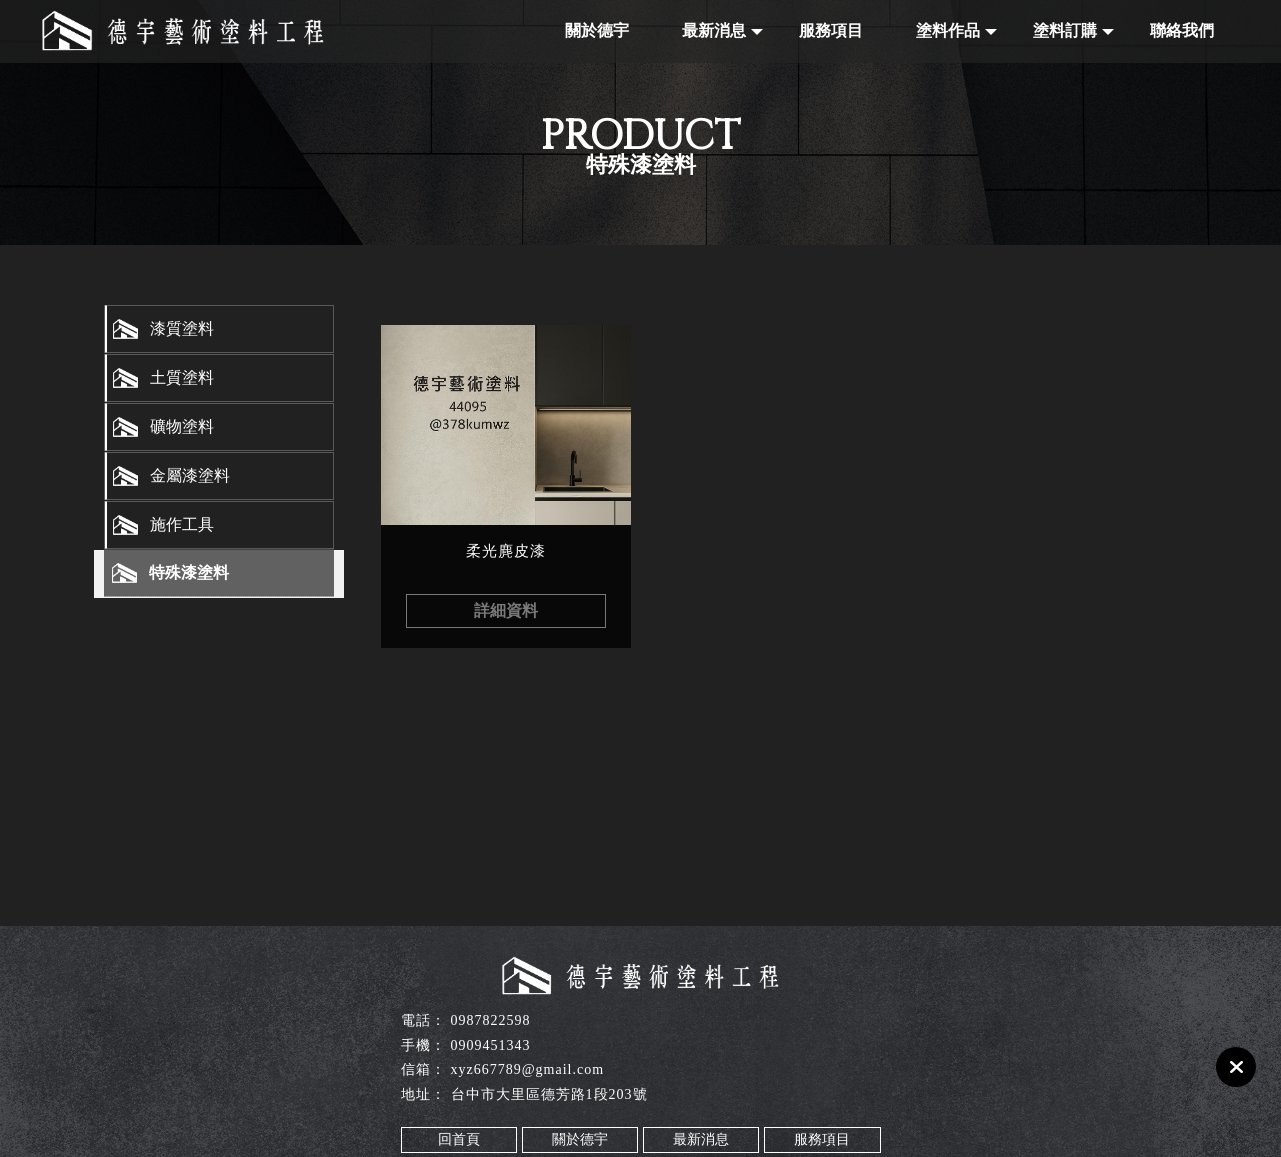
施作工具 (182, 524)
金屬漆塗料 (190, 475)
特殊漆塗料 (189, 572)
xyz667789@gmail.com (528, 1069)
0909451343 (491, 1045)
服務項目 (831, 30)
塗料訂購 (1065, 30)
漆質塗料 (182, 328)
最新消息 (714, 30)
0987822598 (491, 1020)
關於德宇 (597, 30)
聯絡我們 (1182, 30)
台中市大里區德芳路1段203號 (549, 1094)
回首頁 (459, 1139)
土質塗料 (182, 377)
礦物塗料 (182, 426)
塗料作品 (948, 30)
